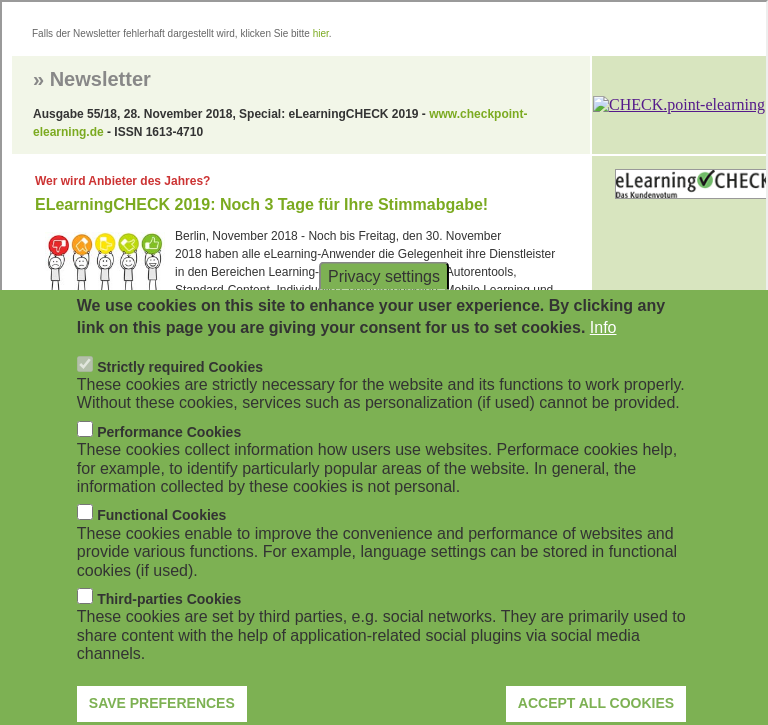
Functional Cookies (161, 546)
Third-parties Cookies (169, 629)
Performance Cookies (169, 462)
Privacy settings (384, 306)
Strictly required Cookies (180, 397)
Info (603, 357)
